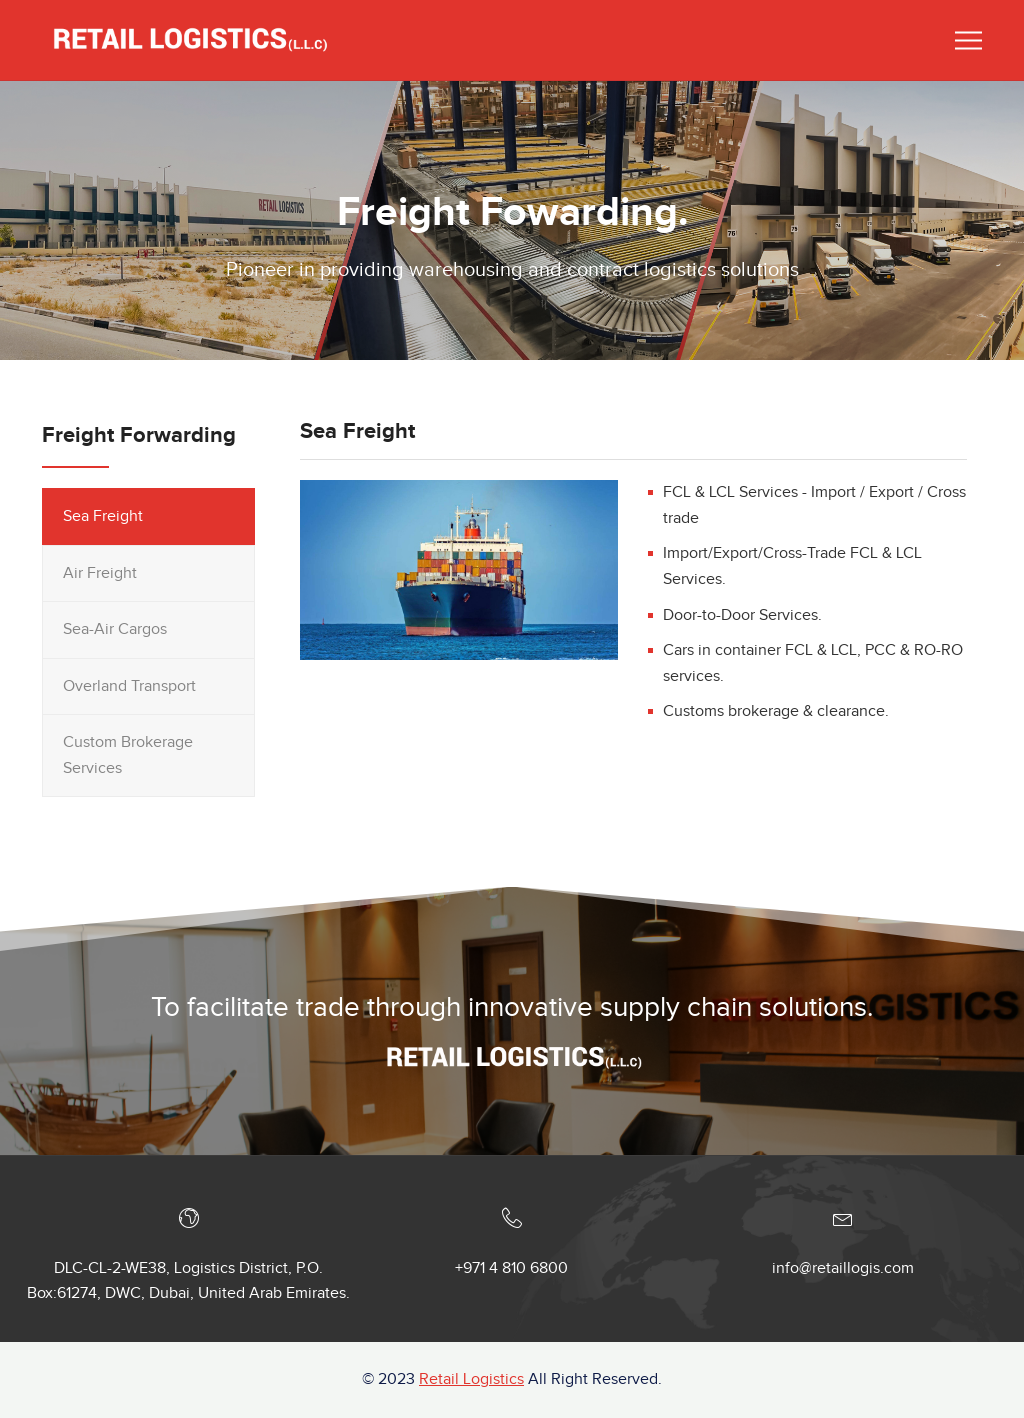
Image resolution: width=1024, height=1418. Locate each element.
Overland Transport (129, 686)
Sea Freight (103, 516)
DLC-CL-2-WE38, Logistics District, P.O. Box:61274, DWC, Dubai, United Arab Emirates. (188, 1281)
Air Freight (100, 573)
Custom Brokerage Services (128, 755)
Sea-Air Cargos (115, 629)
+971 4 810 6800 (511, 1268)
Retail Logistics (471, 1379)
